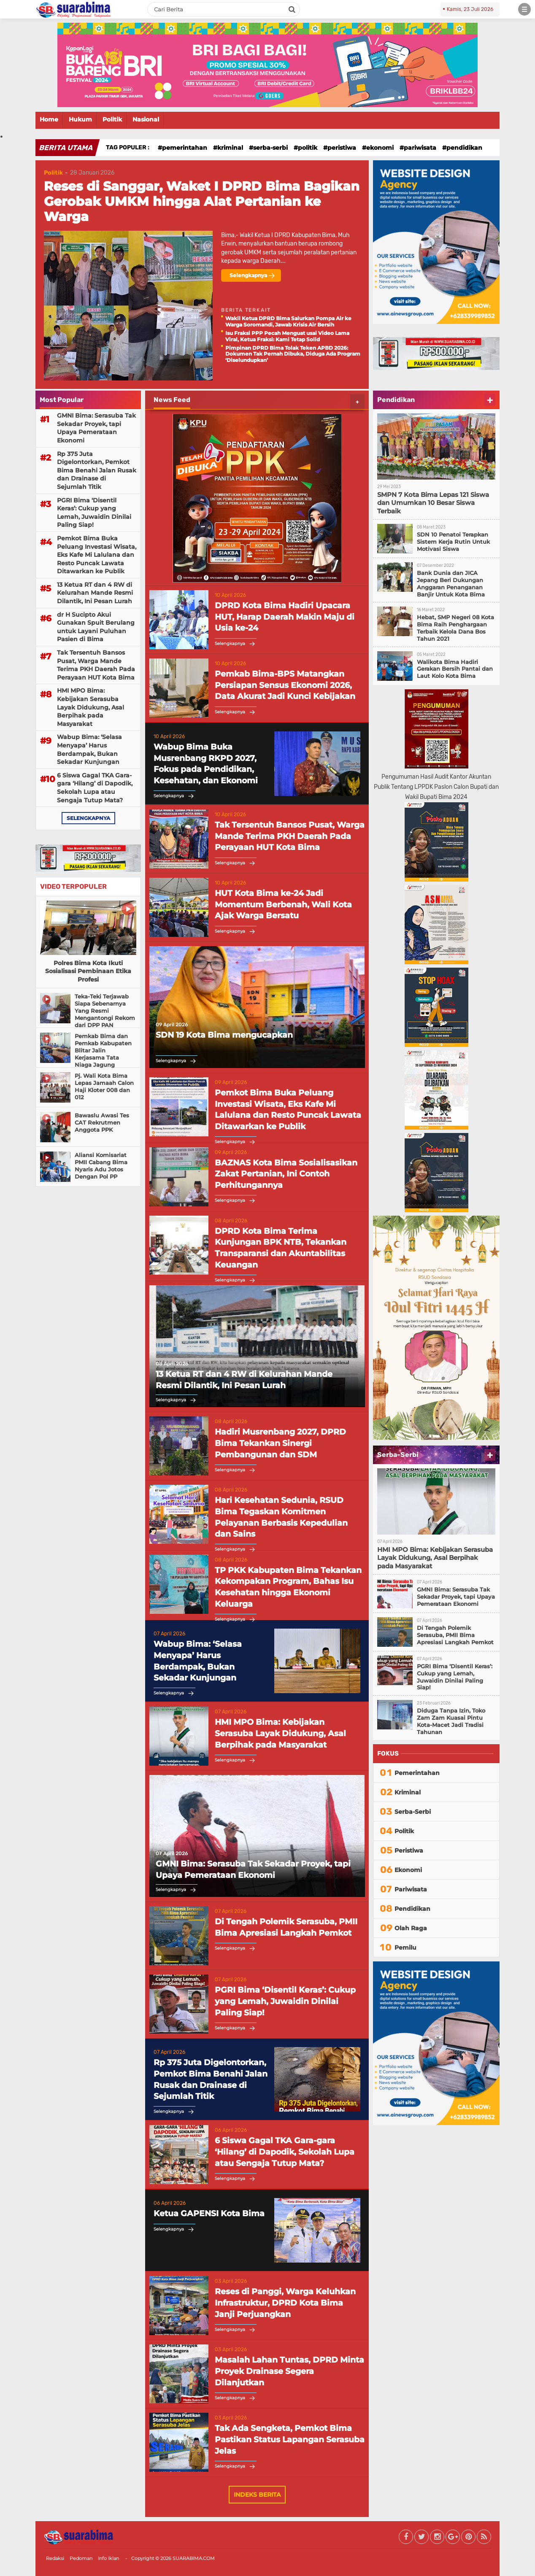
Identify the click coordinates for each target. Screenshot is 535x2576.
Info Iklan (108, 2558)
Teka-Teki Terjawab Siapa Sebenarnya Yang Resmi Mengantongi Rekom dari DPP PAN (105, 1010)
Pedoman (81, 2558)
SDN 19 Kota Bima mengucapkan (224, 1035)
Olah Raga (410, 1928)
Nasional (145, 119)
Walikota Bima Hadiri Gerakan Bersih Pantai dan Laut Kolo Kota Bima (455, 669)
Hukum (80, 119)
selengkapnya (88, 818)
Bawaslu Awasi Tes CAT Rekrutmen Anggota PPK (102, 1122)
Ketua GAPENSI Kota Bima (209, 2213)
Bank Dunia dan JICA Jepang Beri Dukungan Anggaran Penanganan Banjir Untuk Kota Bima (451, 583)
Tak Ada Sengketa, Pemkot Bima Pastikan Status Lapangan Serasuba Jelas (290, 2439)
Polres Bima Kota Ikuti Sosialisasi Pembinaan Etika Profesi (88, 971)
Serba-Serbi (270, 147)
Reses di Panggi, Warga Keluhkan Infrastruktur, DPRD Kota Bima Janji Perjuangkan (285, 2303)
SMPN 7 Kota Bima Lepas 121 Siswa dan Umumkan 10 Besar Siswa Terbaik (433, 503)
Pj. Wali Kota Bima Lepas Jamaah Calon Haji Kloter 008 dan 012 (104, 1086)
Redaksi (55, 2558)
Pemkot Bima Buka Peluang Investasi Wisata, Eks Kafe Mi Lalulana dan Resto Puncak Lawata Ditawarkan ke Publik (96, 554)
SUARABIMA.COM (194, 2558)
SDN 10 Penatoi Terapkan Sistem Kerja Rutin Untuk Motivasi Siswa (453, 541)
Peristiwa (341, 147)
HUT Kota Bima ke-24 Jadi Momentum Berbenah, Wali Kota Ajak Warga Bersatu (283, 904)
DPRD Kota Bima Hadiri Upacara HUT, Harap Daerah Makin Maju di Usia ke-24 (284, 617)
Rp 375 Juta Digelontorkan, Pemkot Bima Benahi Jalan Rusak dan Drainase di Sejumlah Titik (96, 470)
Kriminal (230, 147)
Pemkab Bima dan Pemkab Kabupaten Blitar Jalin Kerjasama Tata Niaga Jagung (103, 1050)
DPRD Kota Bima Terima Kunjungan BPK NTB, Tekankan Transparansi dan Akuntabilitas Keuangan (280, 1248)
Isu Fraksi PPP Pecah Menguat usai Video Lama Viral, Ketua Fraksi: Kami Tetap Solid (287, 336)
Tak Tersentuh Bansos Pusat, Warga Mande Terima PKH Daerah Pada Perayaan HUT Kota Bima (96, 665)
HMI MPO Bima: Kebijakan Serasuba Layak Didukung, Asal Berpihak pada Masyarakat (90, 707)
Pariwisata (420, 147)
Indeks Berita (257, 2494)
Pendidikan (464, 147)
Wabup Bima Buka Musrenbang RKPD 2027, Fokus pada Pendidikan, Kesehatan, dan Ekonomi (206, 763)
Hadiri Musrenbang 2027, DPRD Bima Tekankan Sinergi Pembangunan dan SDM (280, 1443)
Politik (112, 119)
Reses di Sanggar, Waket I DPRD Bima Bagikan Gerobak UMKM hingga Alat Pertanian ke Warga (201, 201)
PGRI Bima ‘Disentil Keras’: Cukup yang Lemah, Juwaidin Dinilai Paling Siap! (94, 512)
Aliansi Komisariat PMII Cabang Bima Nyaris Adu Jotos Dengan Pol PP (101, 1166)
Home (49, 119)
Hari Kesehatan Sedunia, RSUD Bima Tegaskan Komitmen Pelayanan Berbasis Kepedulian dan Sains (281, 1517)
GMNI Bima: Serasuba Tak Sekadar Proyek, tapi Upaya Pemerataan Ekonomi (96, 428)
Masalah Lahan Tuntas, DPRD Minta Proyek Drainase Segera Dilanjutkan (289, 2371)
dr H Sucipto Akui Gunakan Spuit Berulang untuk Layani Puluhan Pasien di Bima (96, 627)
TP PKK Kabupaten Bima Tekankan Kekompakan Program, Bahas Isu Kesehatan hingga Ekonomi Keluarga (288, 1587)
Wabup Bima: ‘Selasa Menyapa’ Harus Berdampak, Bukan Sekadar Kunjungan (89, 749)
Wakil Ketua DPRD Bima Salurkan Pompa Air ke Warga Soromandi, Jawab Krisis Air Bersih (288, 321)
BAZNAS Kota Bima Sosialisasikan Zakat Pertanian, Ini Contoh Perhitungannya (286, 1174)
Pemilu (405, 1947)
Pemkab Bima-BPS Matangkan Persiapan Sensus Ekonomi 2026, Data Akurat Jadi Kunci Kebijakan (285, 685)
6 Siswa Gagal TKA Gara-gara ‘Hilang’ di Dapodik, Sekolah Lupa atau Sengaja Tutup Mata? (94, 787)
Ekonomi (380, 147)
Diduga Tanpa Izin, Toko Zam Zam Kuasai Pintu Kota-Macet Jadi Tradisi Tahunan (451, 1721)
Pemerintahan (184, 147)
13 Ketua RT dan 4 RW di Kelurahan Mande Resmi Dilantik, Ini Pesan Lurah (95, 593)
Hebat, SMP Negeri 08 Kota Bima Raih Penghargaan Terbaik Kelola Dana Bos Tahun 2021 (455, 628)
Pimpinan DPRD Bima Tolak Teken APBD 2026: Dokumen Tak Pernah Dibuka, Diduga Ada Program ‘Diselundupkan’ (292, 354)
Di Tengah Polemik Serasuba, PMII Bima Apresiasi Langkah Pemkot (286, 1927)
